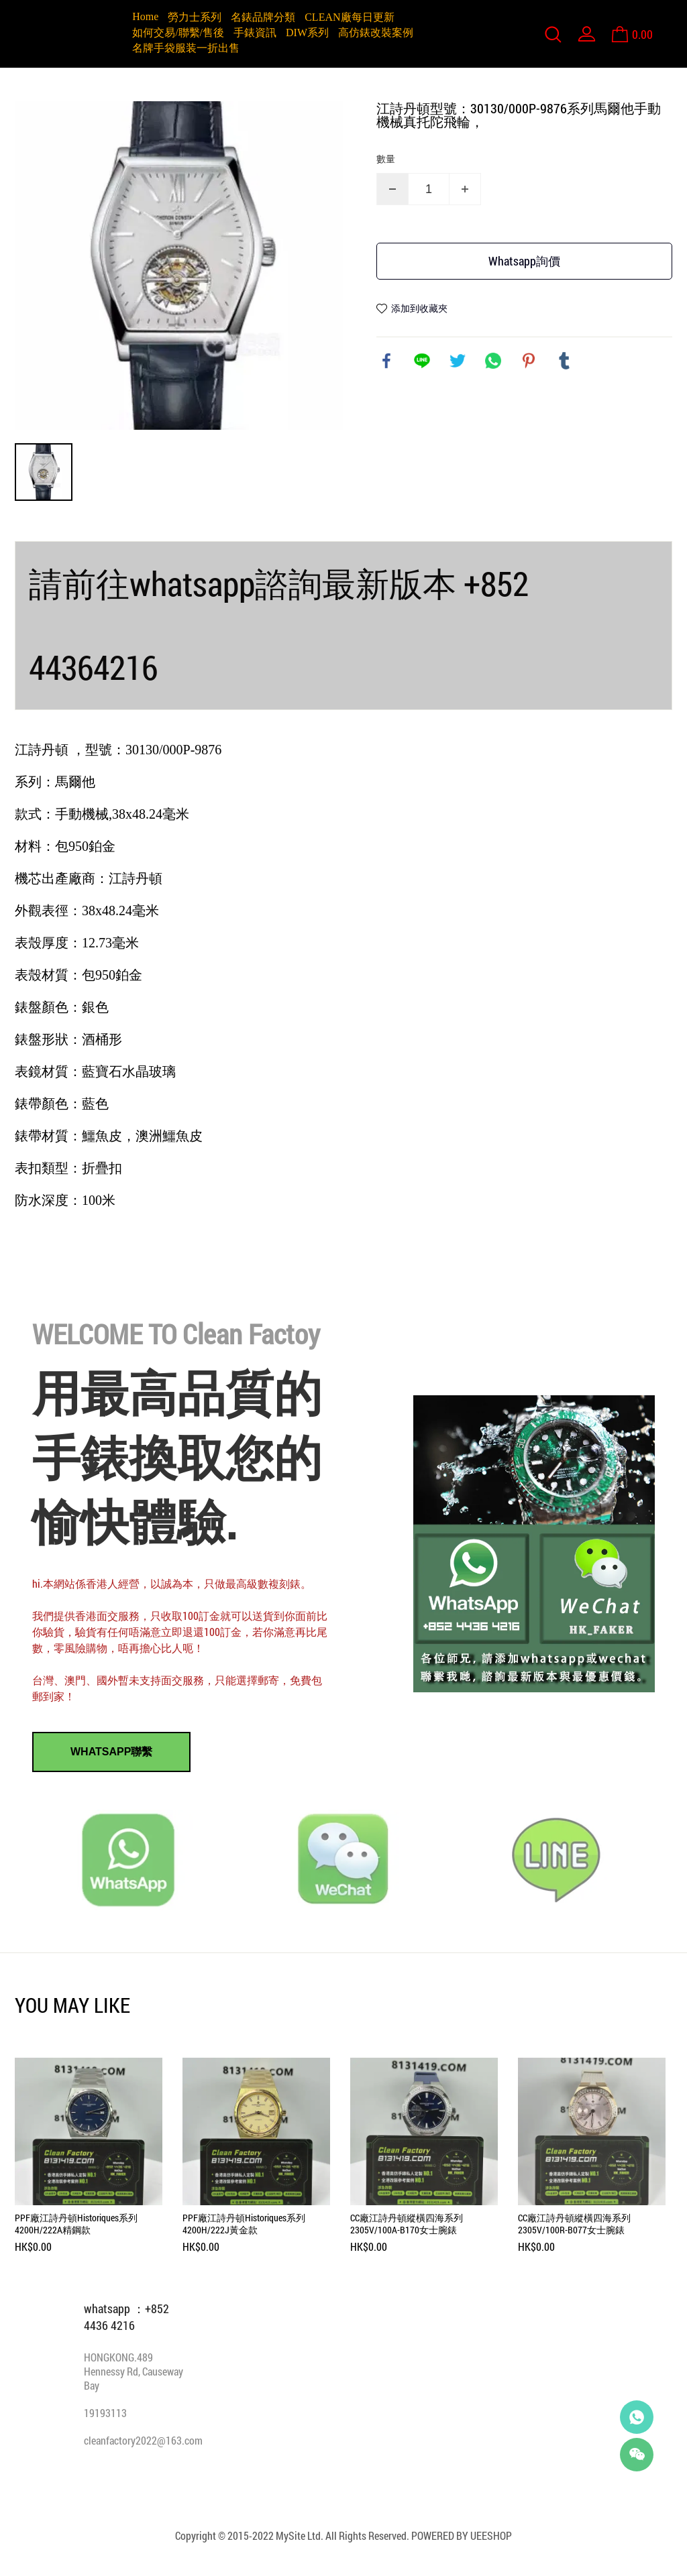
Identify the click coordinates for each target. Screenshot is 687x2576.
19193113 (105, 2413)
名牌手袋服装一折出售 (186, 48)
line (422, 361)
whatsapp (493, 361)
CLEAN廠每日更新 (349, 17)
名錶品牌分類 (263, 17)
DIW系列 (307, 32)
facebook (386, 361)
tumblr (564, 361)
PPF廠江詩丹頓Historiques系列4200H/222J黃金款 (243, 2224)
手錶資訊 (254, 32)
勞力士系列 (194, 17)
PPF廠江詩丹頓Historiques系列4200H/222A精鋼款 (76, 2224)
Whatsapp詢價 (524, 261)
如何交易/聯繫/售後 (178, 32)
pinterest (529, 361)
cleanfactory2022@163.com (143, 2440)
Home (145, 16)
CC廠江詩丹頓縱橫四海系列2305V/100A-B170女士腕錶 (406, 2224)
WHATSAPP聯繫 (111, 1751)
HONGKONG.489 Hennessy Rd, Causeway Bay (133, 2371)
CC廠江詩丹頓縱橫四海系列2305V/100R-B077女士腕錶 (574, 2224)
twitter (457, 361)
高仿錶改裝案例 (375, 32)
